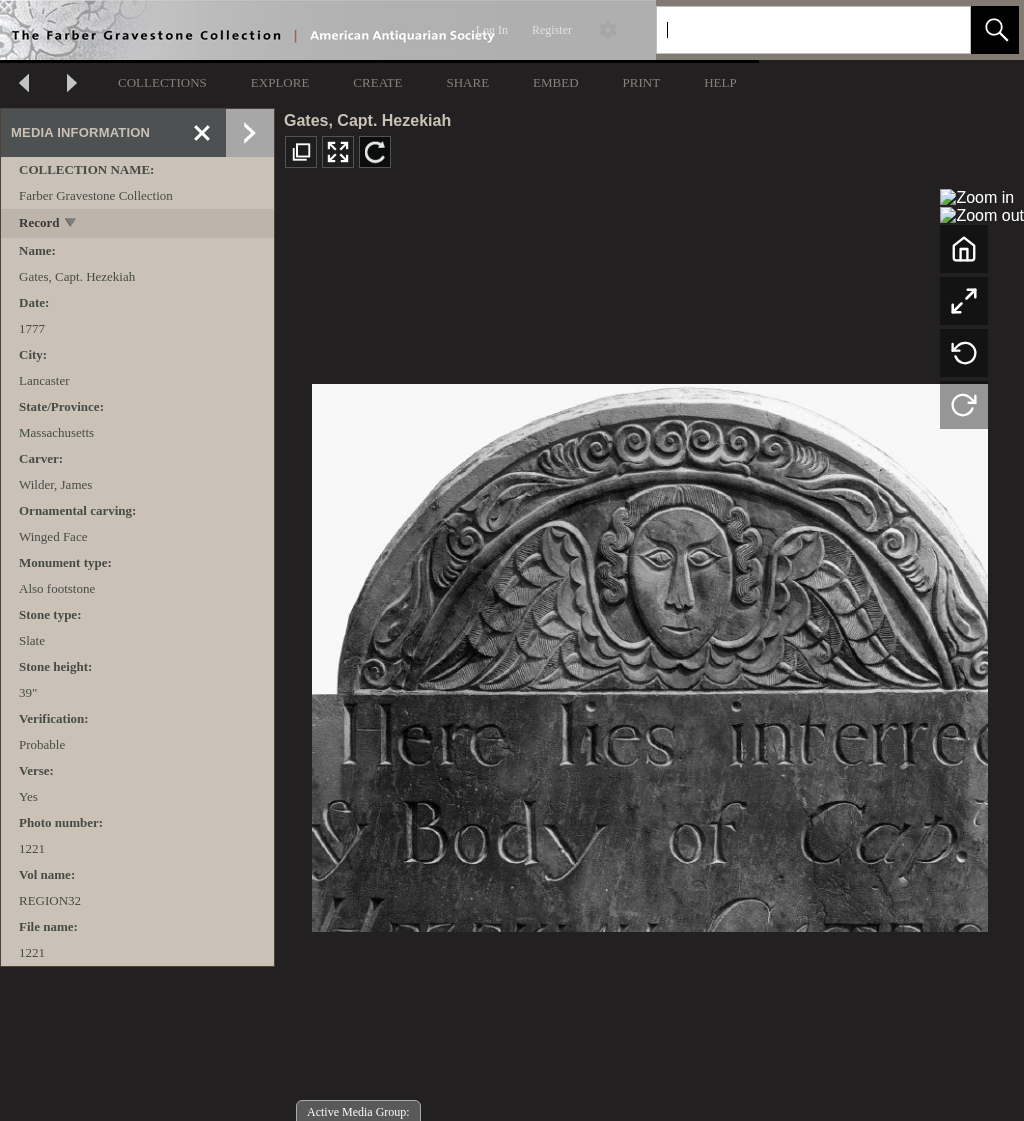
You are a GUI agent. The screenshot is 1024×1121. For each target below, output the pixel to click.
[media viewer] (649, 652)
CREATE (377, 82)
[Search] (790, 30)
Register (552, 30)
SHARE (467, 82)
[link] (939, 29)
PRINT (642, 82)
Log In (492, 30)
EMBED (556, 82)
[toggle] (71, 224)
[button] (995, 30)
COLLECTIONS (162, 82)
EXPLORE (280, 82)
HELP (720, 82)
